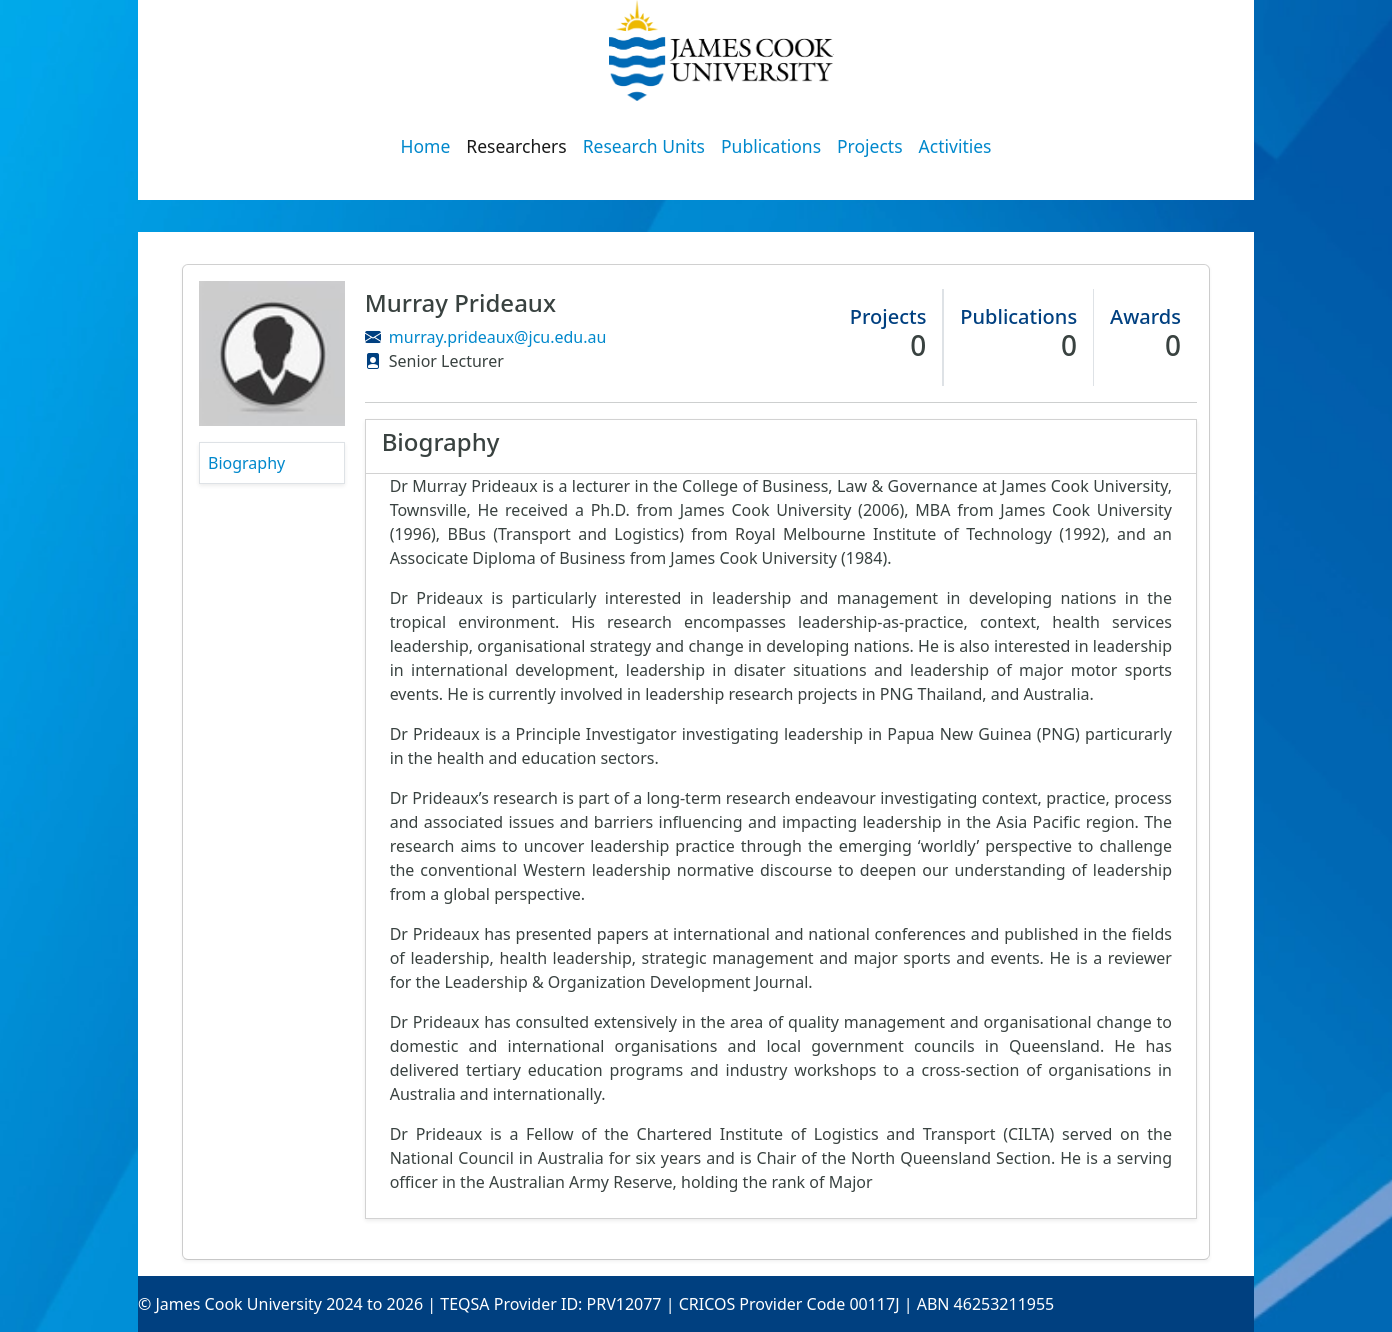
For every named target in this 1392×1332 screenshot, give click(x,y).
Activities (955, 146)
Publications (771, 146)
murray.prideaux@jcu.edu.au (498, 337)
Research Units (644, 146)
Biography (246, 463)
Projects (870, 146)
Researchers (516, 146)
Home (426, 146)
